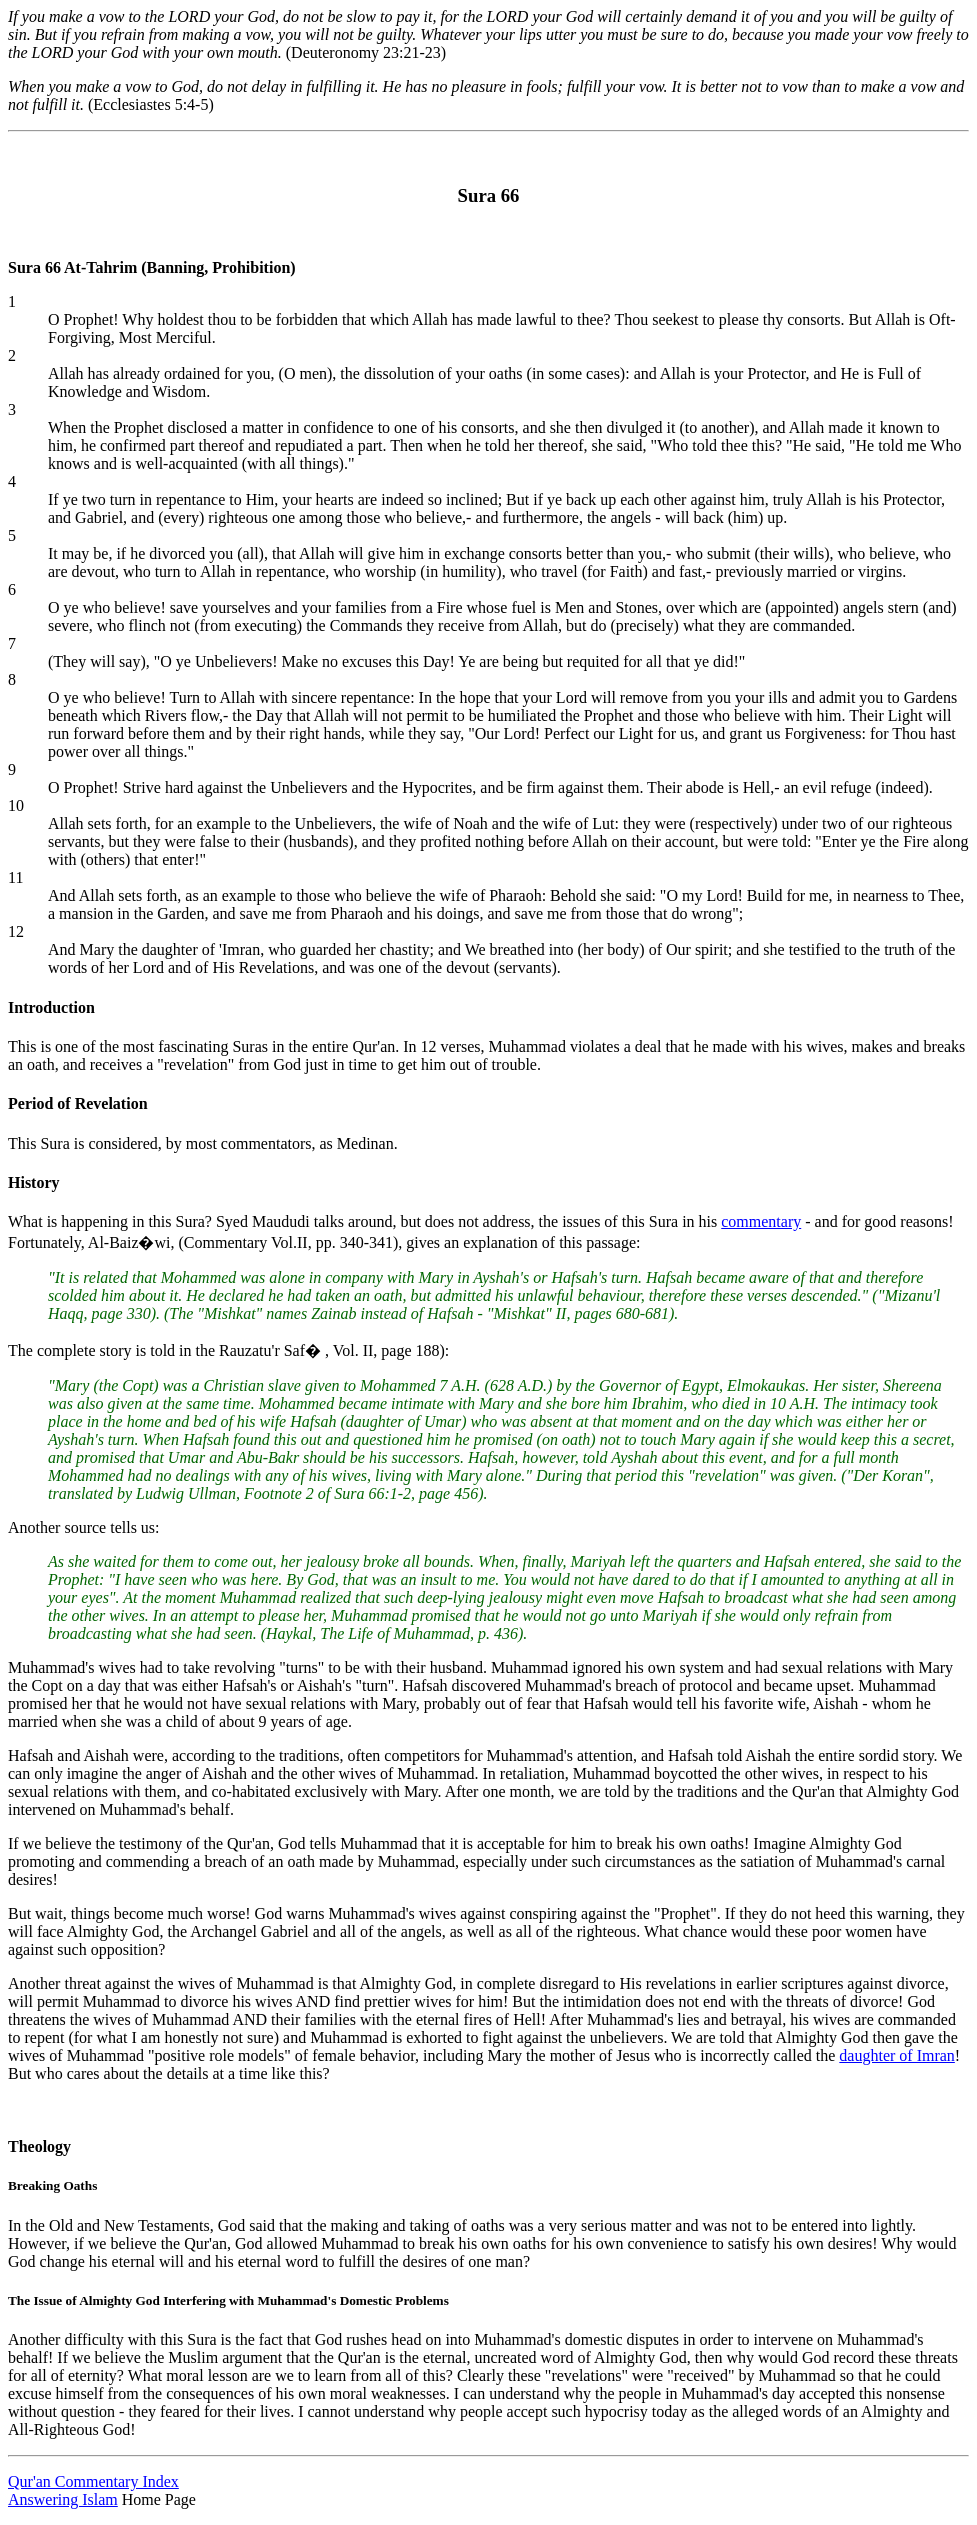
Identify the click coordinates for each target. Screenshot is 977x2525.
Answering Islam (63, 2499)
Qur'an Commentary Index (93, 2481)
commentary (761, 1221)
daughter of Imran (897, 2055)
